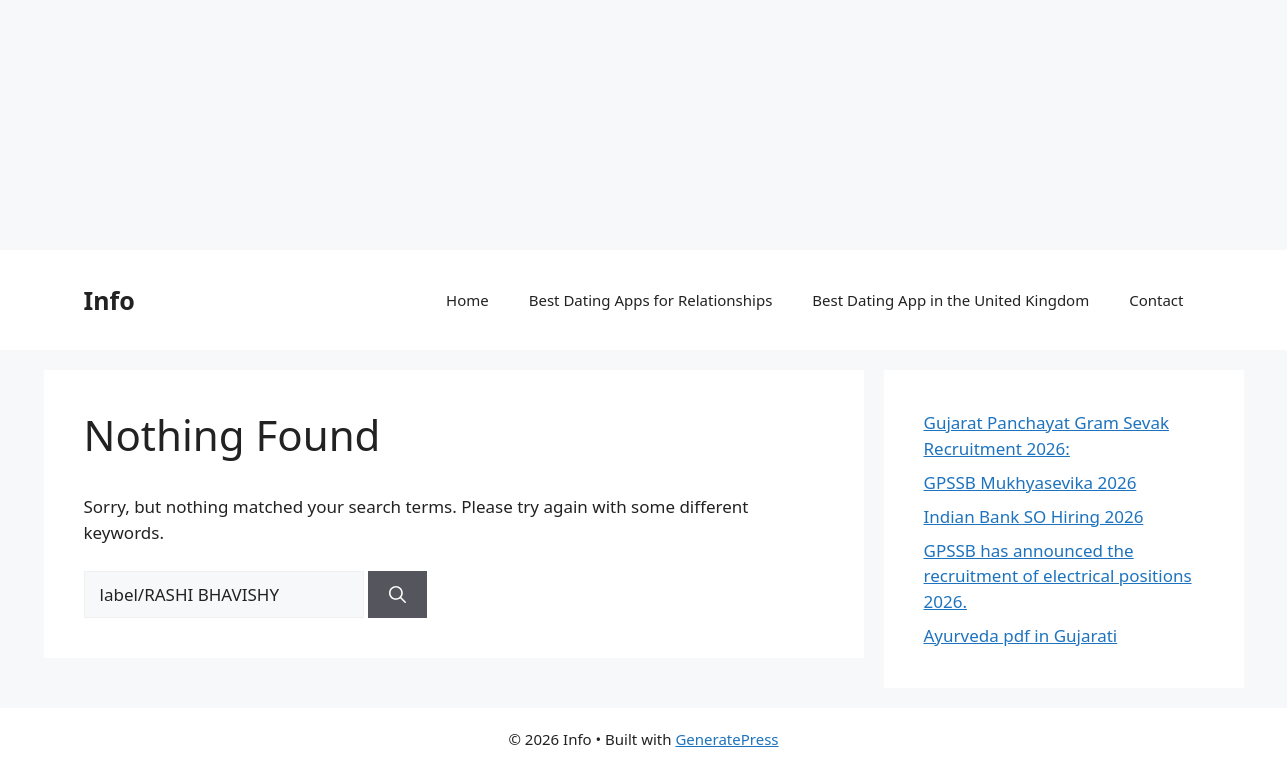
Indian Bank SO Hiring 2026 (1034, 516)
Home (467, 300)
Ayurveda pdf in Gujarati (1021, 635)
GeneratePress (726, 739)
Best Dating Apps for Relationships (651, 300)
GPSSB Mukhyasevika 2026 (1030, 482)
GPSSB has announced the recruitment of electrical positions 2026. (1058, 576)
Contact (1156, 300)
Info (109, 300)
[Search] (397, 595)
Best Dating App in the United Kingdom (950, 300)
